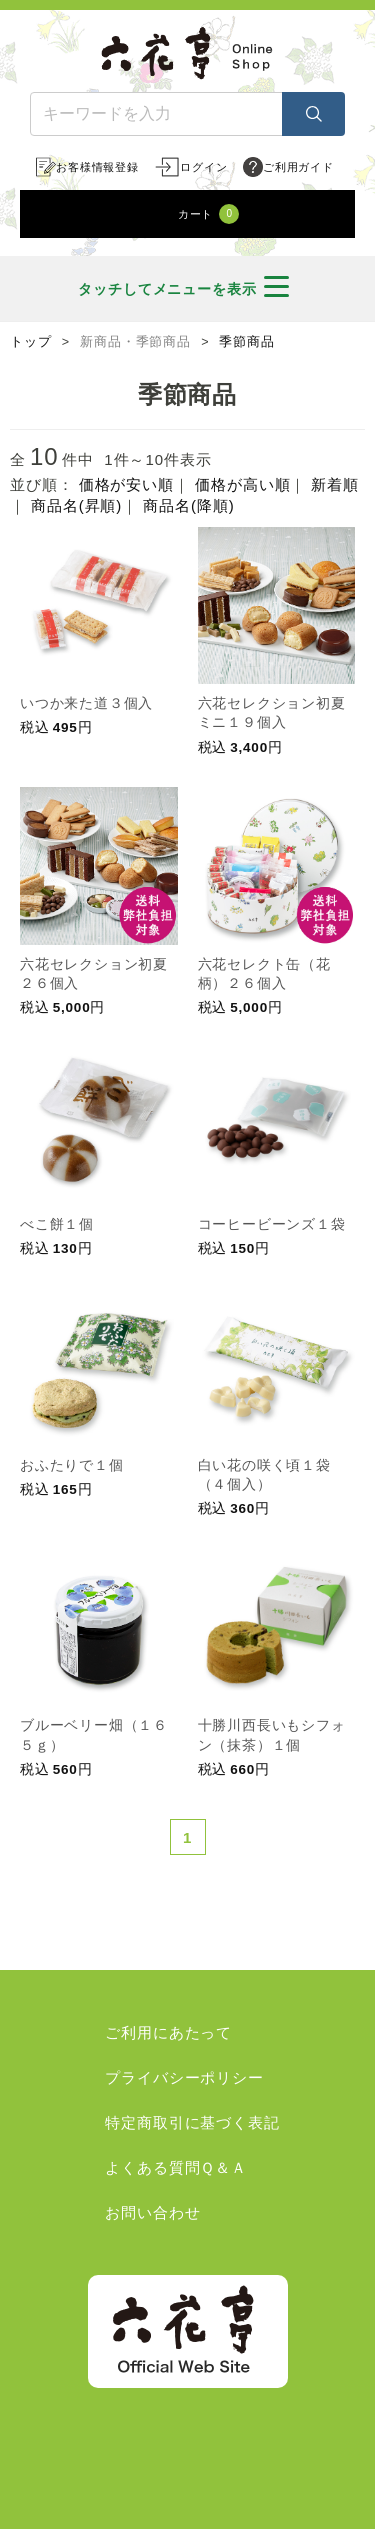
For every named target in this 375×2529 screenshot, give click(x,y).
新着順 (335, 484)
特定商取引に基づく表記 (192, 2122)
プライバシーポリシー (184, 2077)
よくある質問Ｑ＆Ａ (176, 2167)
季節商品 (247, 342)
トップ (31, 342)
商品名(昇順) (76, 505)
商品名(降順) (188, 505)
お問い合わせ (152, 2212)
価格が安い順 (126, 484)
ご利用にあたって (168, 2032)
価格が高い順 (242, 484)
